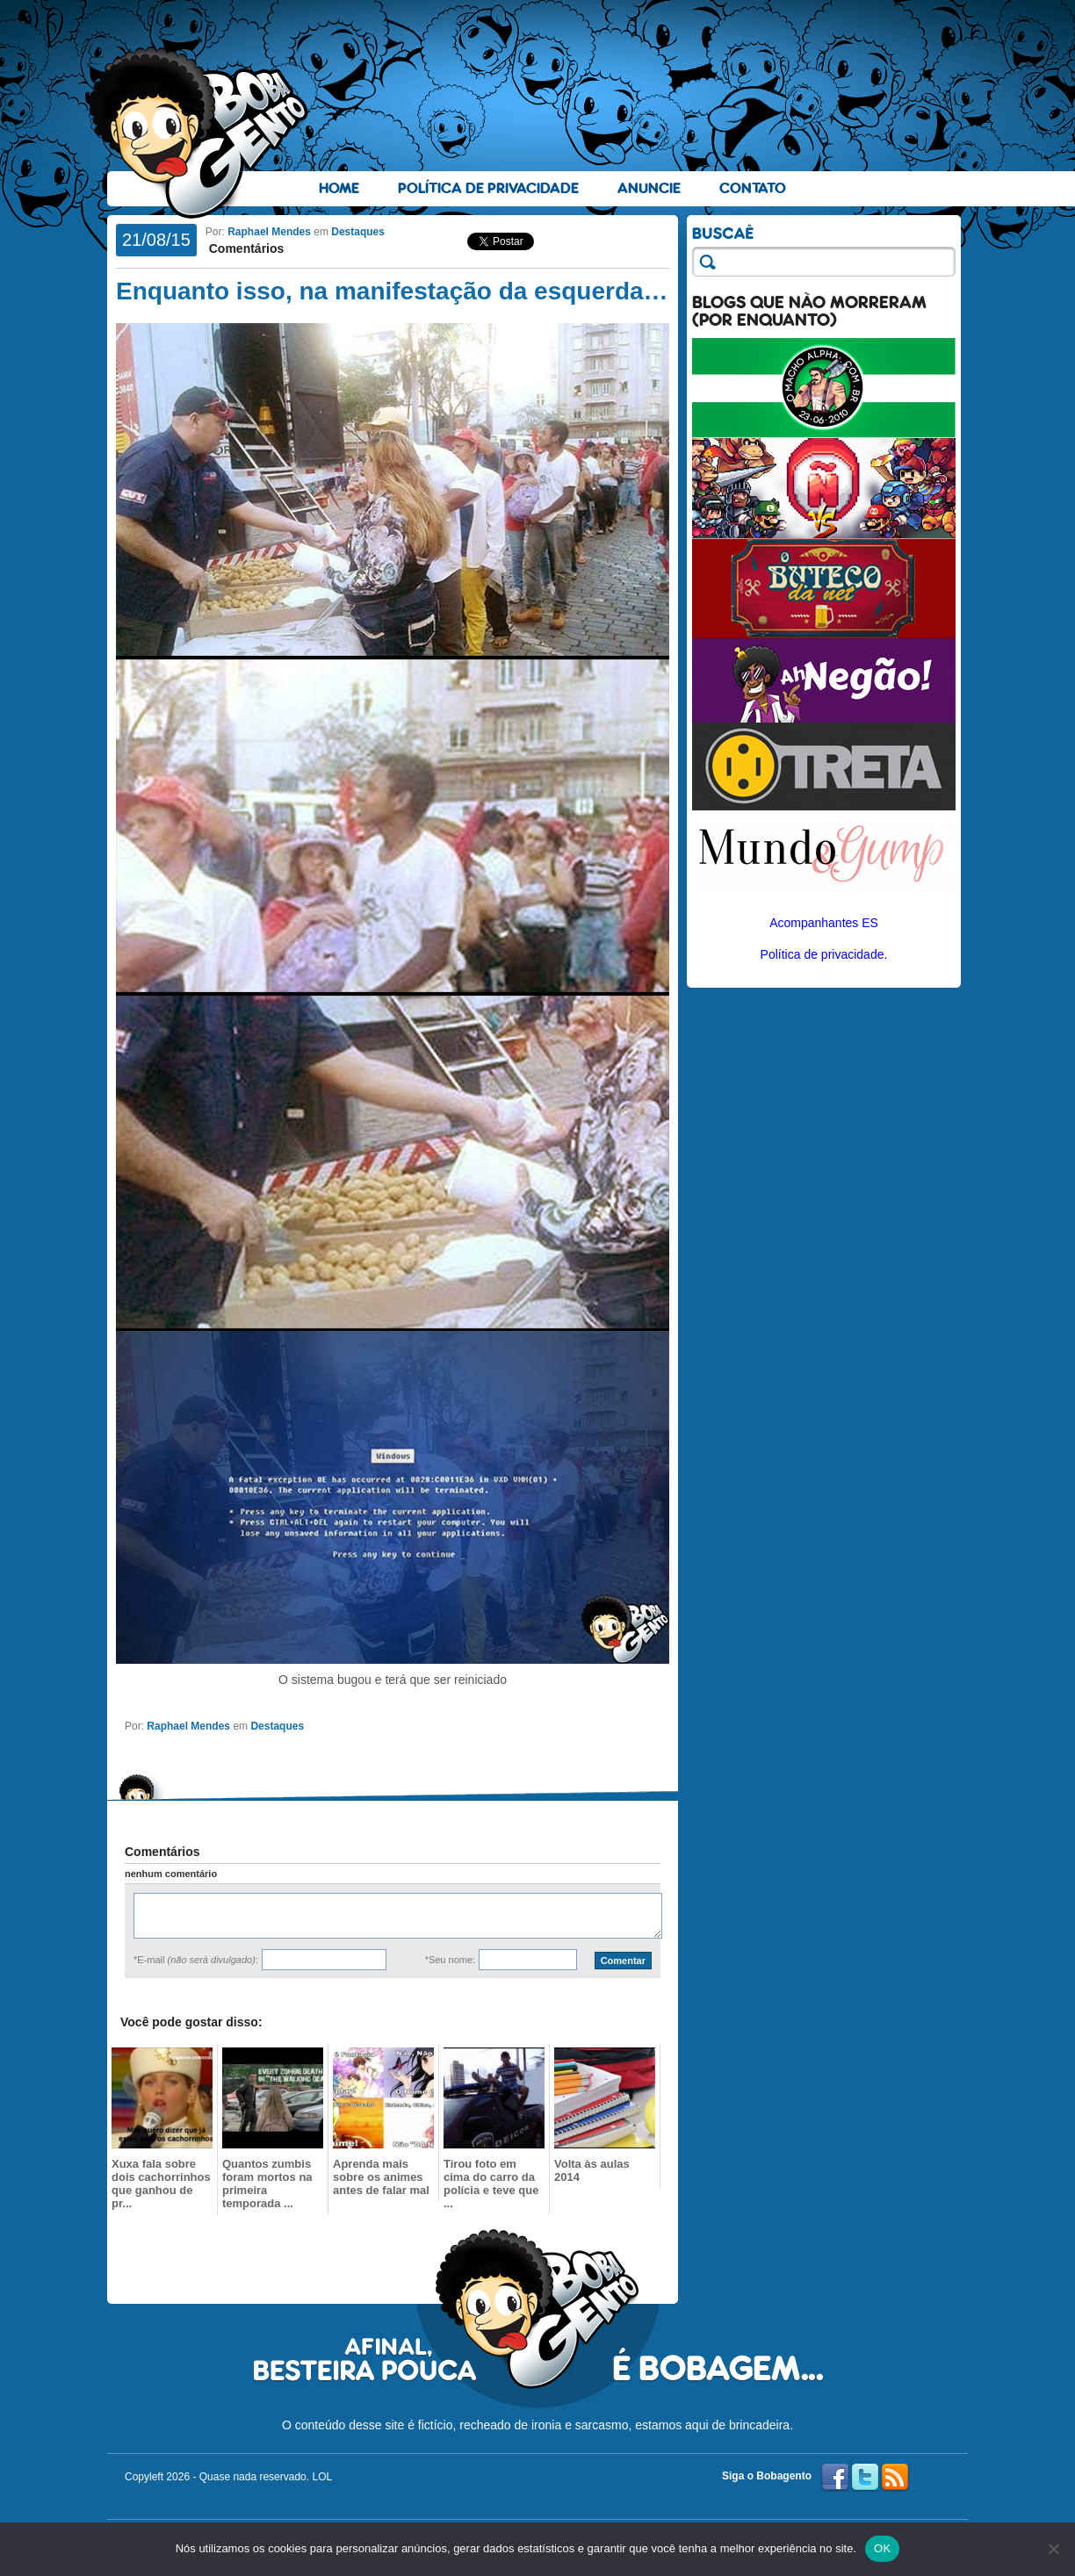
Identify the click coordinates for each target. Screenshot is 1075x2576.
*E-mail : (195, 1959)
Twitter (865, 2478)
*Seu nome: (450, 1959)
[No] (1053, 2549)
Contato (752, 188)
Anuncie (649, 188)
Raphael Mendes (269, 232)
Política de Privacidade (488, 188)
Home (339, 188)
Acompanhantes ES (823, 923)
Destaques (358, 232)
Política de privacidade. (824, 954)
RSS (895, 2478)
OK (882, 2548)
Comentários (245, 248)
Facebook (835, 2478)
